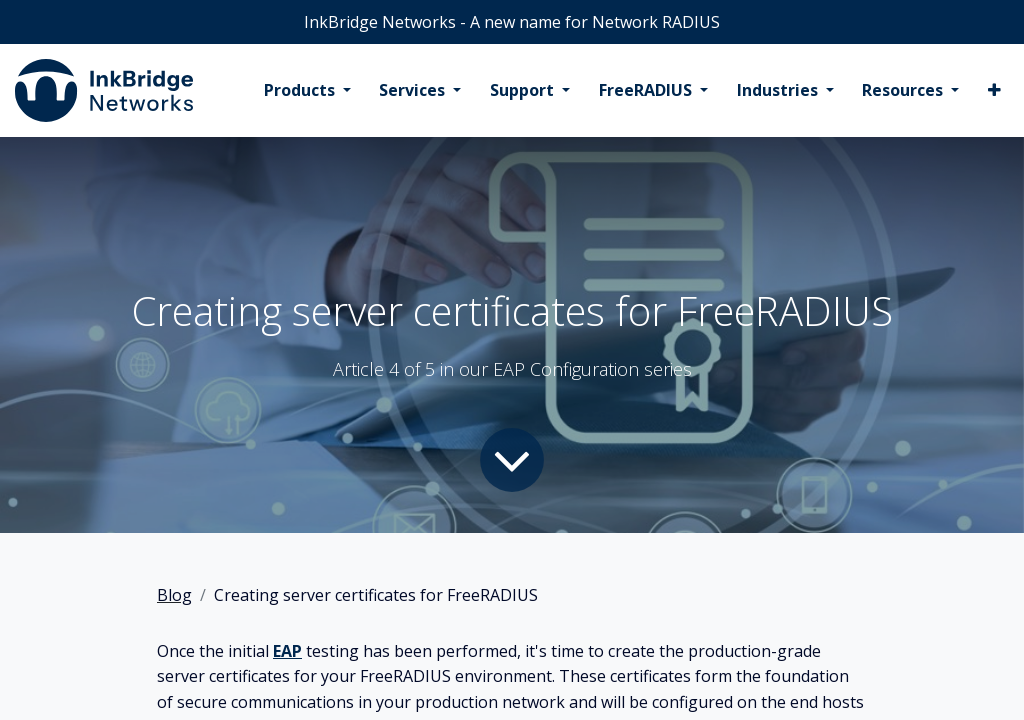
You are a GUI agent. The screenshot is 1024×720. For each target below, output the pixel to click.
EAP (287, 651)
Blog (174, 595)
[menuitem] (307, 91)
